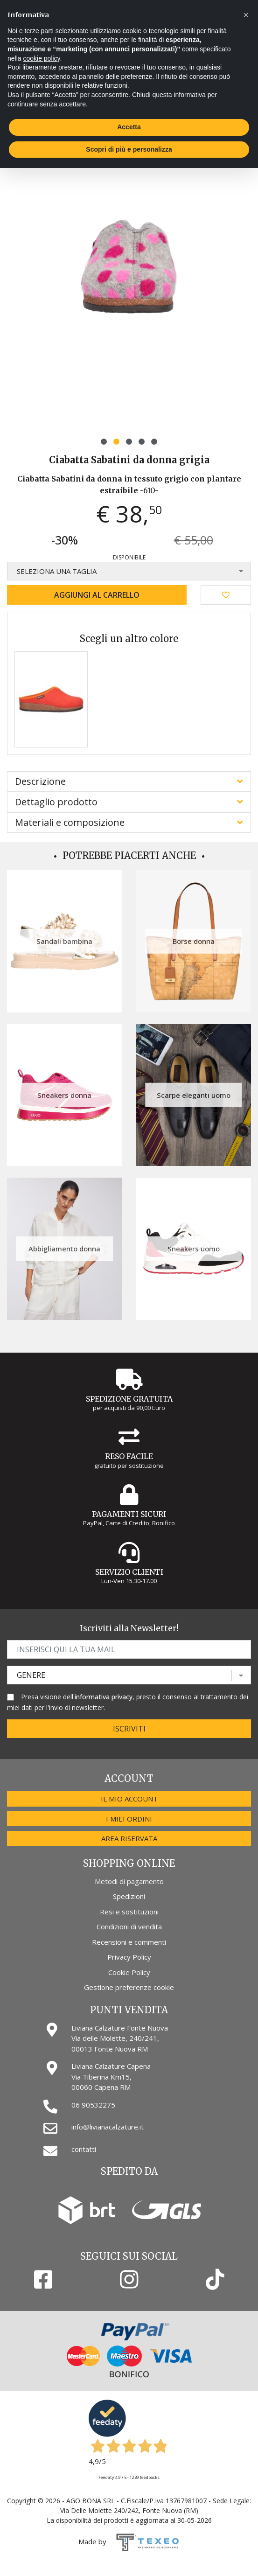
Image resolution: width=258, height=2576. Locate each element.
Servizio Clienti (129, 1572)
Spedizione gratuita (129, 1398)
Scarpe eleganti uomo (193, 1095)
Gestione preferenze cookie (129, 1987)
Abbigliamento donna (64, 1248)
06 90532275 (93, 2104)
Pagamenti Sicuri (129, 1514)
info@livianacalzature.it (107, 2126)
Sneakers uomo (193, 1248)
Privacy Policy (129, 1957)
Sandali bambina (64, 941)
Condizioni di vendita (129, 1926)
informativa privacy (103, 1696)
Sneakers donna (64, 1095)
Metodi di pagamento (129, 1881)
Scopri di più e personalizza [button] (129, 149)
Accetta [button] (129, 127)
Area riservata (129, 1838)
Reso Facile (129, 1456)
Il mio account (129, 1798)
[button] (104, 441)
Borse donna (194, 941)
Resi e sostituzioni (129, 1911)
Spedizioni (129, 1896)
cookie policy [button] (41, 58)
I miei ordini (129, 1818)
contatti (83, 2149)
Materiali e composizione (70, 822)
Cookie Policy (129, 1972)
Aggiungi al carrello (96, 595)
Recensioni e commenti (129, 1942)
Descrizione (40, 781)
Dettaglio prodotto (56, 802)
